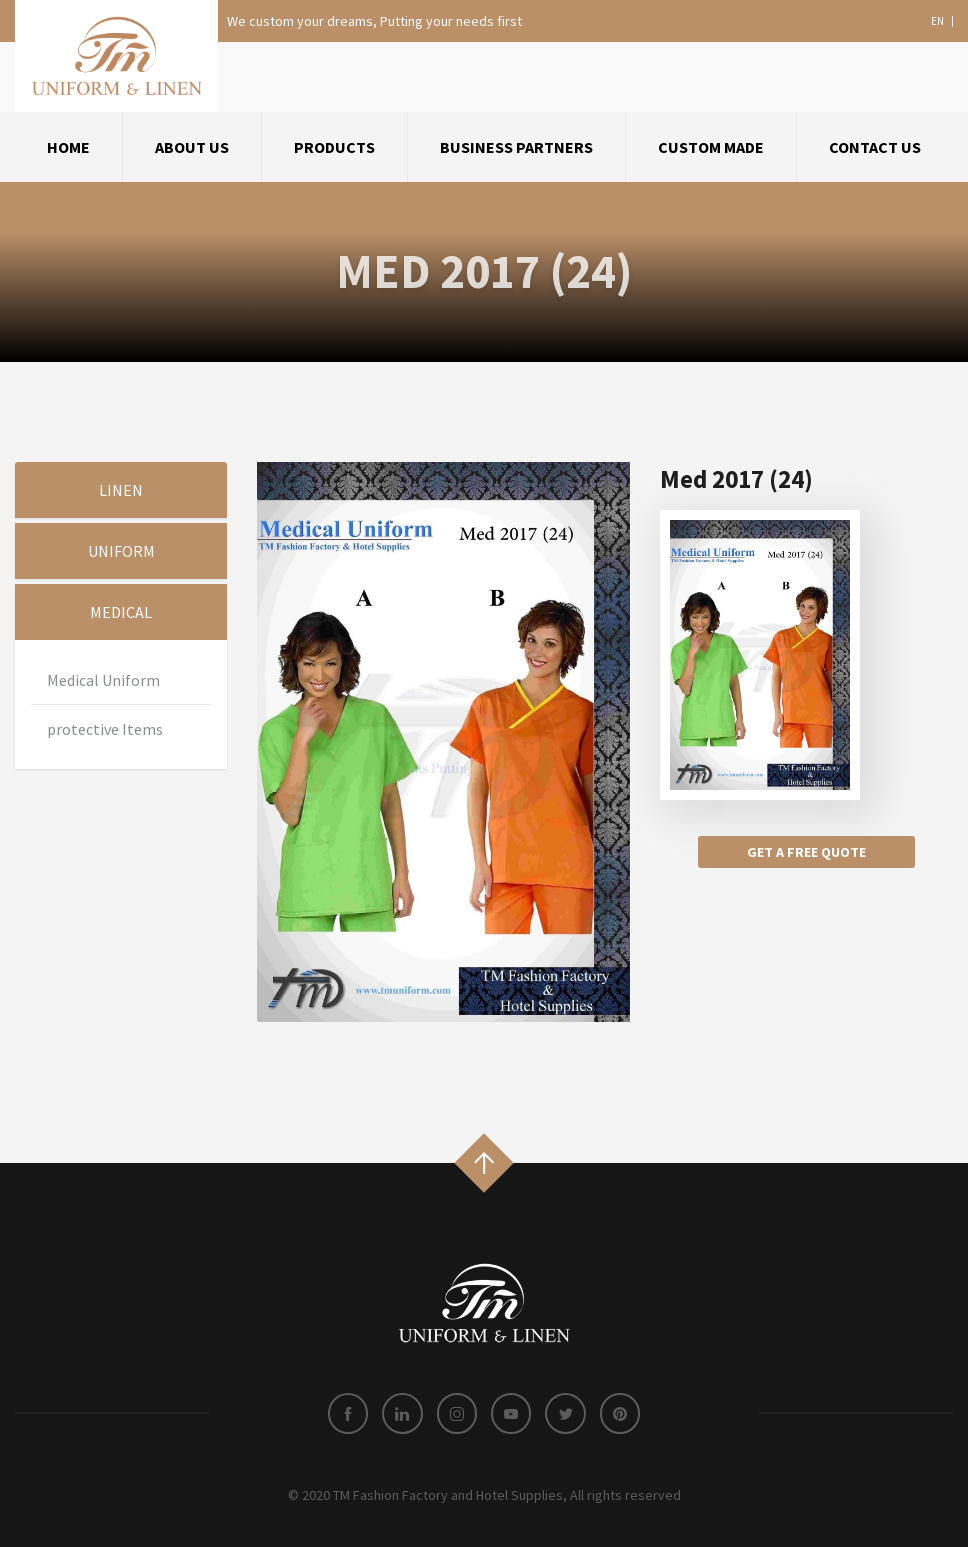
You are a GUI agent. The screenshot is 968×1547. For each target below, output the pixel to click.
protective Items (105, 729)
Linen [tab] (121, 490)
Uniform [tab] (121, 551)
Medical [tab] (121, 612)
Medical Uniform (103, 680)
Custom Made (711, 147)
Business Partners (516, 147)
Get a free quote (806, 852)
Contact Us (875, 147)
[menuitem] (69, 147)
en (937, 21)
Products (334, 147)
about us (192, 147)
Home (68, 147)
